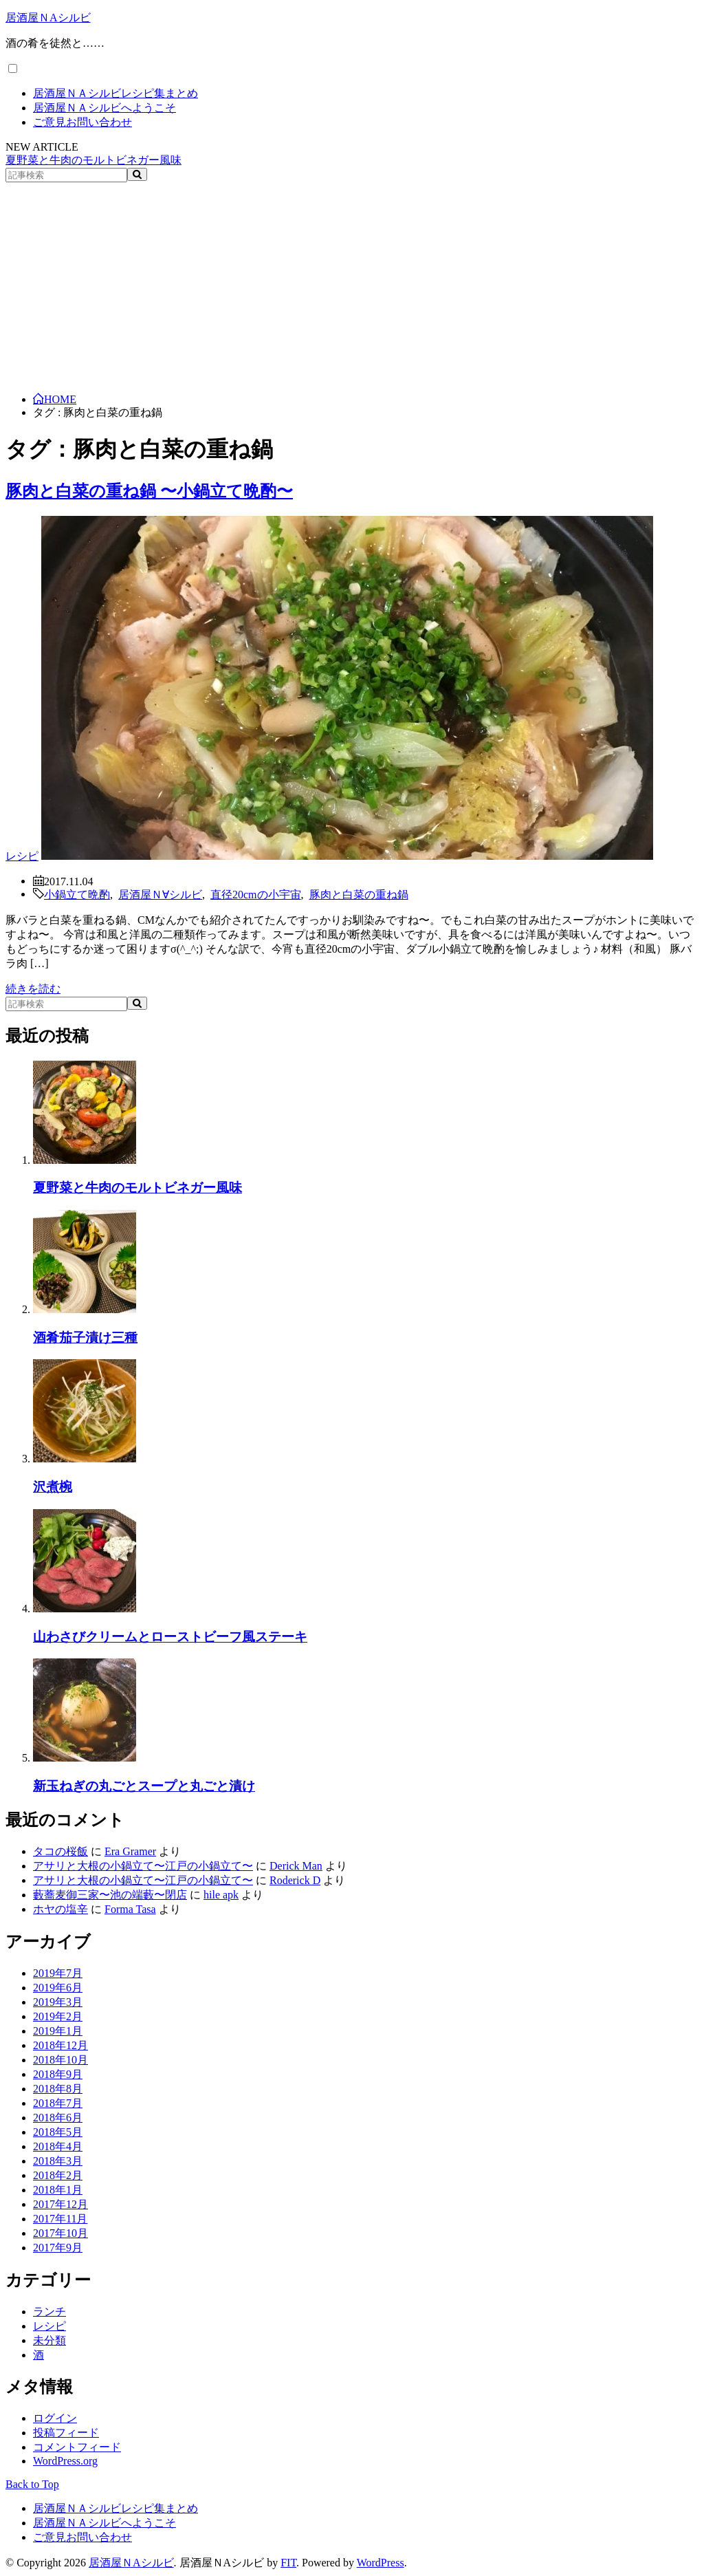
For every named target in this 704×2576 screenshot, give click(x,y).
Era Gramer (130, 1851)
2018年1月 (57, 2190)
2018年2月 (57, 2175)
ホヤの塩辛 (60, 1909)
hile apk (221, 1895)
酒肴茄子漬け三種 (85, 1337)
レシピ (22, 856)
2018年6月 (57, 2117)
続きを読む (33, 989)
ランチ (49, 2311)
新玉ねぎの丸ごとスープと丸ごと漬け (144, 1786)
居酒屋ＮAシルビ (48, 17)
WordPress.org (65, 2461)
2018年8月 (57, 2089)
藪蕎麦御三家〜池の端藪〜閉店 (110, 1895)
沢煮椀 (52, 1487)
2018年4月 (57, 2146)
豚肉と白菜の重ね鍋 (358, 893)
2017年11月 (60, 2219)
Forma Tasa (130, 1909)
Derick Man (296, 1866)
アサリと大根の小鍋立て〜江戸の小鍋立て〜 (143, 1866)
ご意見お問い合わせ (82, 122)
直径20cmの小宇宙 (255, 893)
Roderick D (295, 1880)
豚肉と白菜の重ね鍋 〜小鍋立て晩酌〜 (149, 491)
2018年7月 (57, 2103)
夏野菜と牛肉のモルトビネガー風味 (94, 160)
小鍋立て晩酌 (77, 893)
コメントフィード (77, 2447)
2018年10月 (60, 2060)
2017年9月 (57, 2247)
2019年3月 (57, 2002)
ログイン (55, 2418)
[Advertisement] (352, 285)
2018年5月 (57, 2132)
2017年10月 (60, 2233)
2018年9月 (57, 2074)
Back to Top (32, 2484)
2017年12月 (60, 2204)
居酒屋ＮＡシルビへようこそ (104, 107)
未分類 (49, 2340)
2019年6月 (57, 1987)
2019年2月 (57, 2016)
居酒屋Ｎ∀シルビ (160, 893)
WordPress (380, 2562)
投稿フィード (66, 2432)
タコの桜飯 (60, 1851)
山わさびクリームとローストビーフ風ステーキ (170, 1637)
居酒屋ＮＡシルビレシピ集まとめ (115, 93)
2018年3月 (57, 2161)
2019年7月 (57, 1973)
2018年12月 (60, 2045)
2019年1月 (57, 2031)
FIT (288, 2562)
